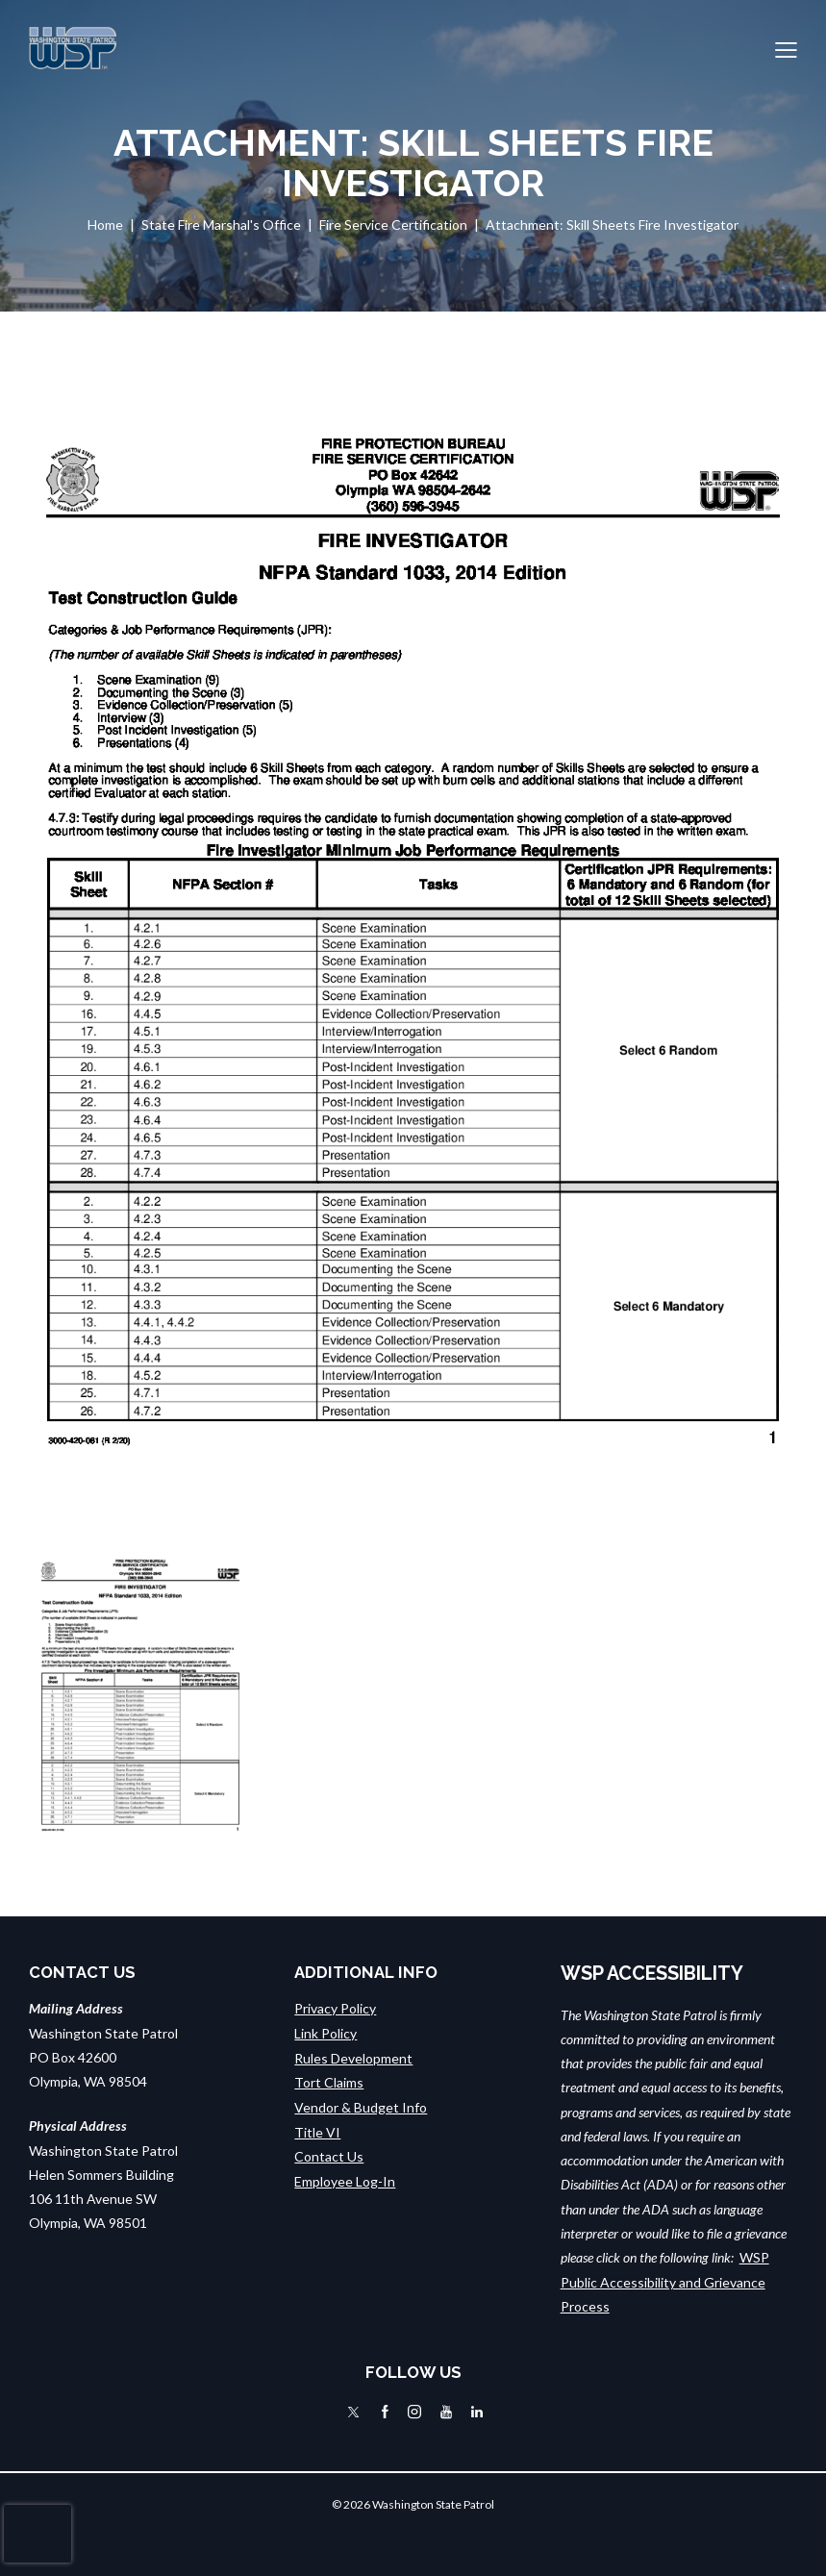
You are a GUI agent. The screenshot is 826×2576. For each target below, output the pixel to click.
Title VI (317, 2130)
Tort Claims (328, 2081)
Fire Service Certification (393, 224)
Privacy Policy (335, 2008)
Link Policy (325, 2033)
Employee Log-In (344, 2178)
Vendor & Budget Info (360, 2106)
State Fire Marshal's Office (221, 224)
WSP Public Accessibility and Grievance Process (665, 2281)
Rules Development (353, 2057)
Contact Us (328, 2154)
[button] (786, 49)
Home (105, 224)
